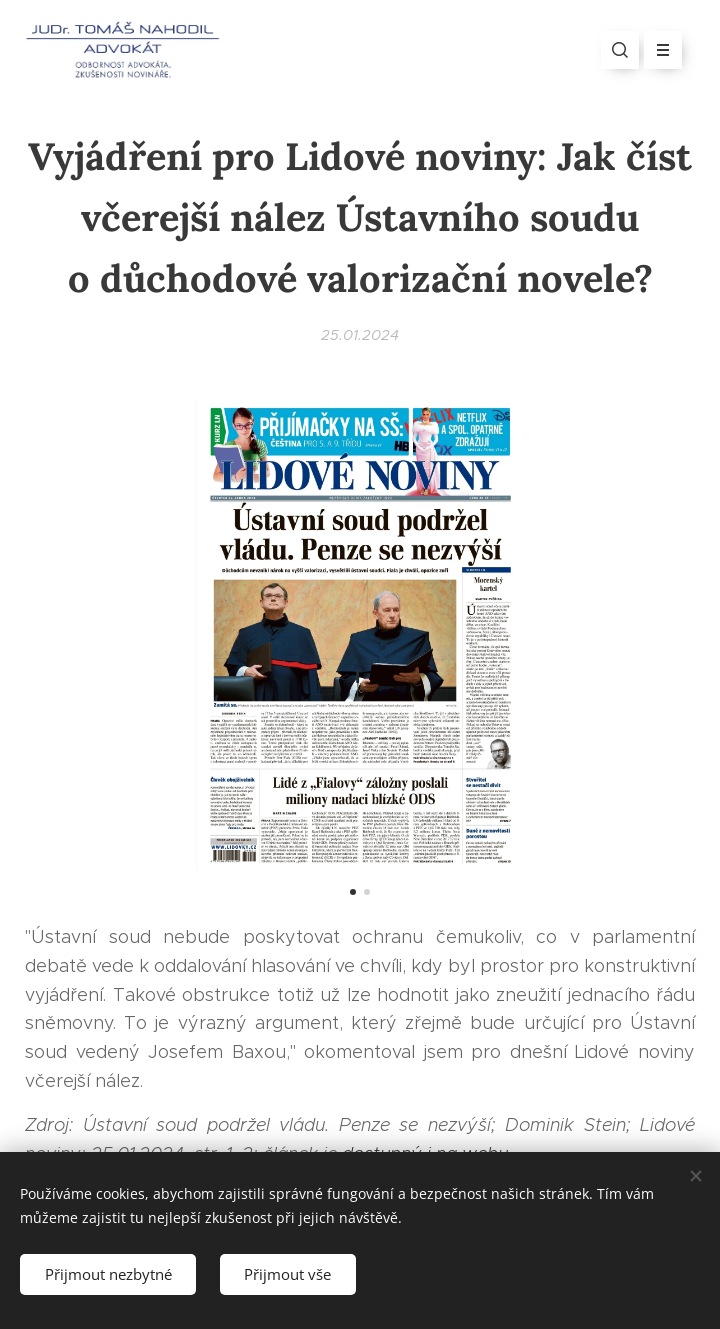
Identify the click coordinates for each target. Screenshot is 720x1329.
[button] (620, 50)
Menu (656, 50)
